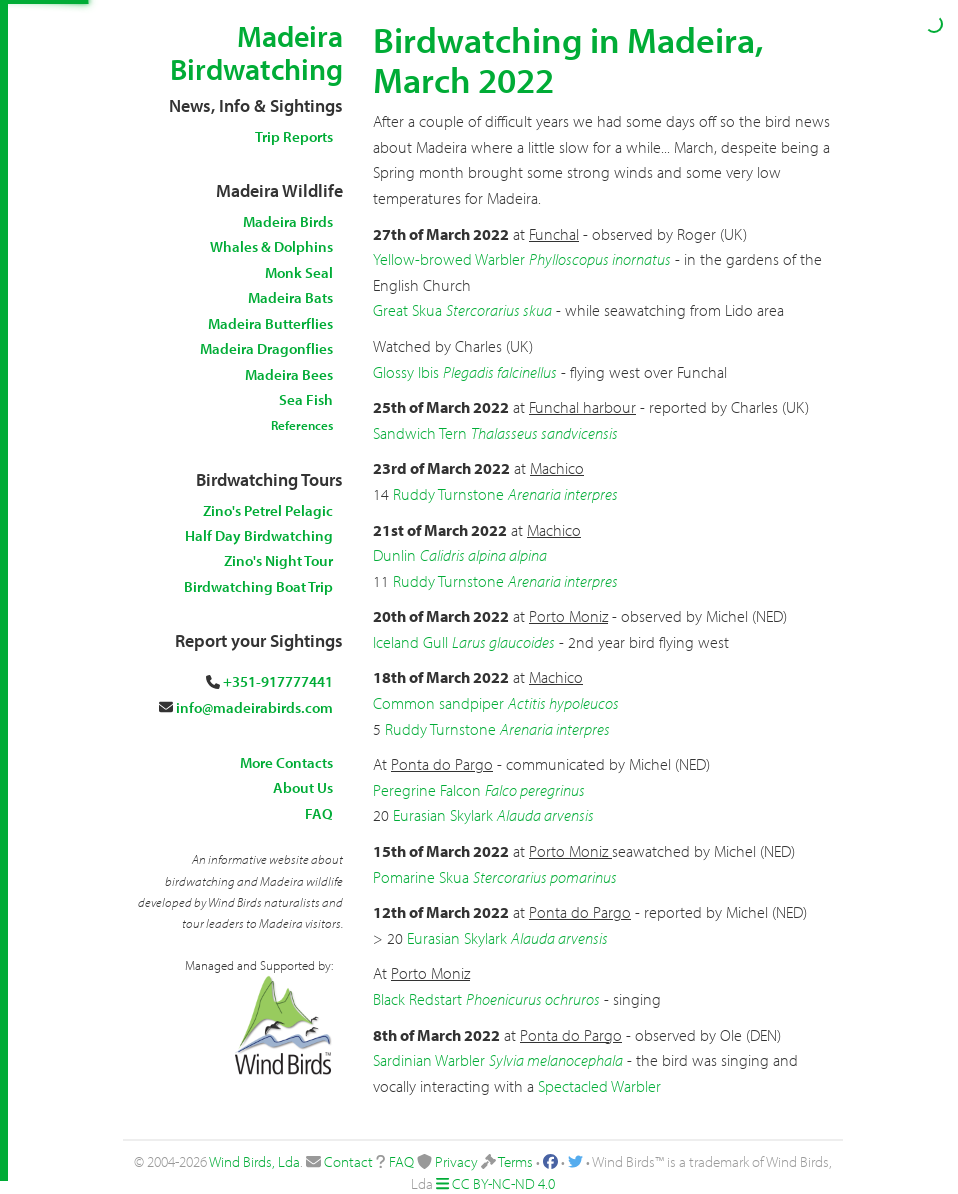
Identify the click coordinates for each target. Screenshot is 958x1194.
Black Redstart (417, 999)
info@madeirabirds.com (254, 707)
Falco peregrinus (535, 790)
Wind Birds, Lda (254, 1161)
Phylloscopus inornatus (600, 259)
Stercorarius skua (499, 310)
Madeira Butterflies (270, 323)
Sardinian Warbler (429, 1060)
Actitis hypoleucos (563, 703)
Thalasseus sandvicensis (544, 433)
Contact (348, 1161)
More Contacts (286, 762)
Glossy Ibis (406, 372)
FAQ (319, 813)
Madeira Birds (288, 221)
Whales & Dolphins (271, 246)
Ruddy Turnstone (448, 494)
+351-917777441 (278, 681)
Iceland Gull (410, 642)
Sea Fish (306, 399)
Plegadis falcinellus (500, 372)
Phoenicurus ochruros (533, 999)
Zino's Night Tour (278, 560)
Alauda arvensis (545, 815)
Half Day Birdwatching (259, 535)
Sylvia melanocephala (556, 1060)
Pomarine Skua (421, 877)
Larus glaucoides (503, 642)
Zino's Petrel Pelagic (268, 510)
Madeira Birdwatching (256, 52)
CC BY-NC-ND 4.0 (503, 1183)
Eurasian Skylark (443, 815)
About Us (303, 787)
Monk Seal (299, 272)
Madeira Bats (290, 297)
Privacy (456, 1161)
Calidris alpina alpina (483, 555)
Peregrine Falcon (427, 790)
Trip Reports (294, 136)
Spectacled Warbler (599, 1086)
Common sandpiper (438, 703)
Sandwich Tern (420, 433)
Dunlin (394, 555)
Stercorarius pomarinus (545, 877)
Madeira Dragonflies (266, 348)
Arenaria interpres (563, 494)
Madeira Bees (289, 374)
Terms (515, 1161)
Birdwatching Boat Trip (258, 586)
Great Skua (407, 310)
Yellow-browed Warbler (449, 259)
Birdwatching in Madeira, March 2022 (568, 59)
